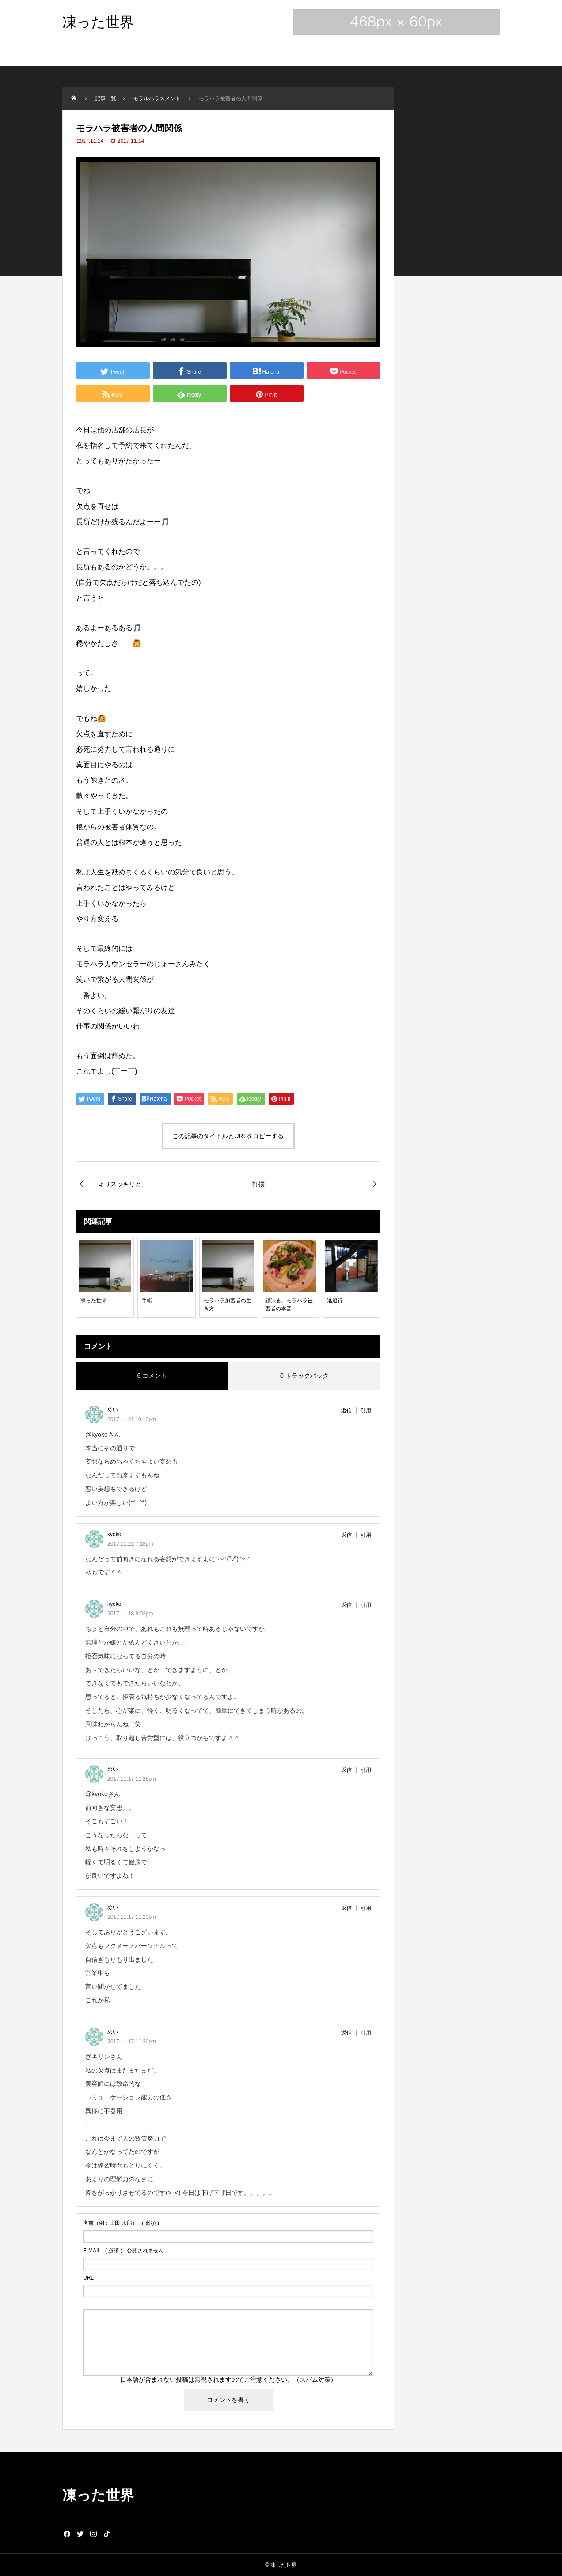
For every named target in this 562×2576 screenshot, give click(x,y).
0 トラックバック (304, 1375)
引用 (366, 1410)
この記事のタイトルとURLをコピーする (228, 1135)
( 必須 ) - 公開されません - (125, 2250)
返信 (346, 1410)
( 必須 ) (121, 2223)
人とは (107, 842)
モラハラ (90, 964)
